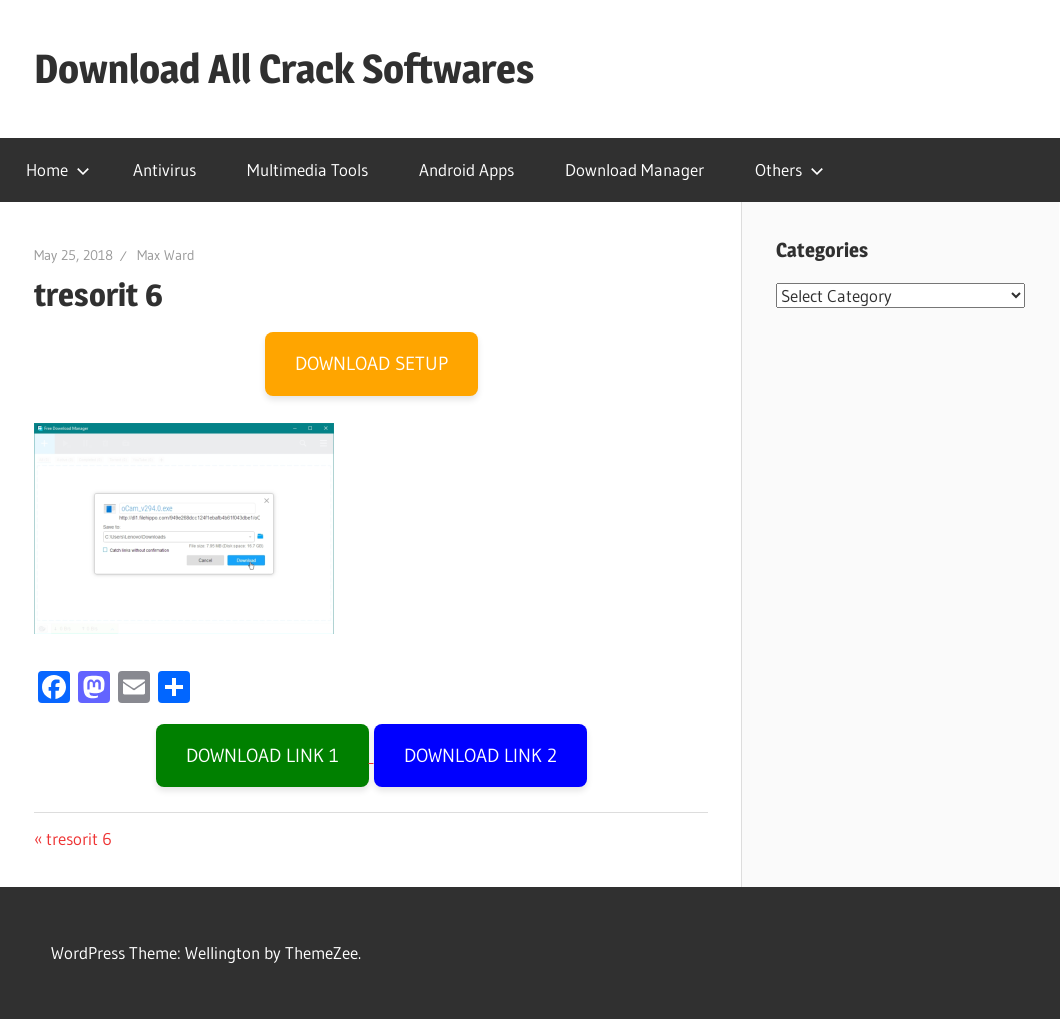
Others (789, 169)
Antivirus (164, 169)
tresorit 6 (78, 838)
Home (58, 169)
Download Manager (634, 169)
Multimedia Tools (307, 169)
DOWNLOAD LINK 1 (262, 755)
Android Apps (466, 169)
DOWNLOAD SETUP (371, 363)
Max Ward (166, 255)
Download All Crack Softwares (284, 68)
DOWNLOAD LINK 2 (480, 755)
